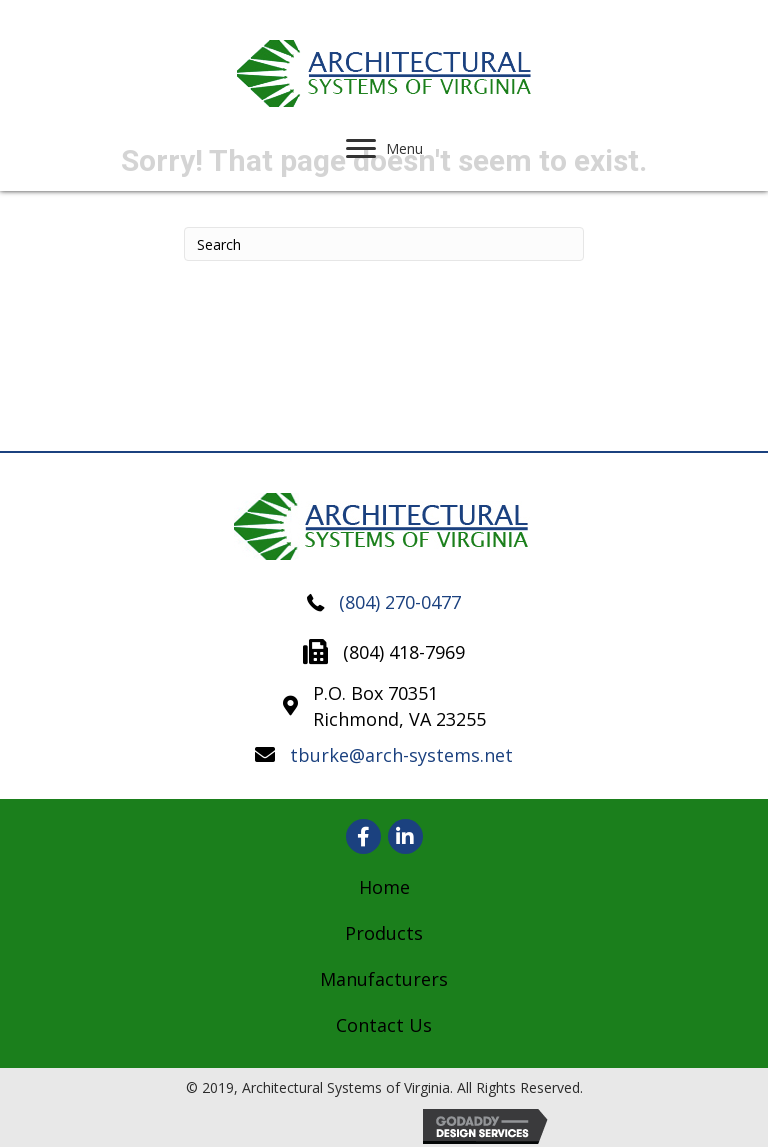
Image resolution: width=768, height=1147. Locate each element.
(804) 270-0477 (400, 602)
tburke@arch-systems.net (401, 755)
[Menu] (384, 149)
